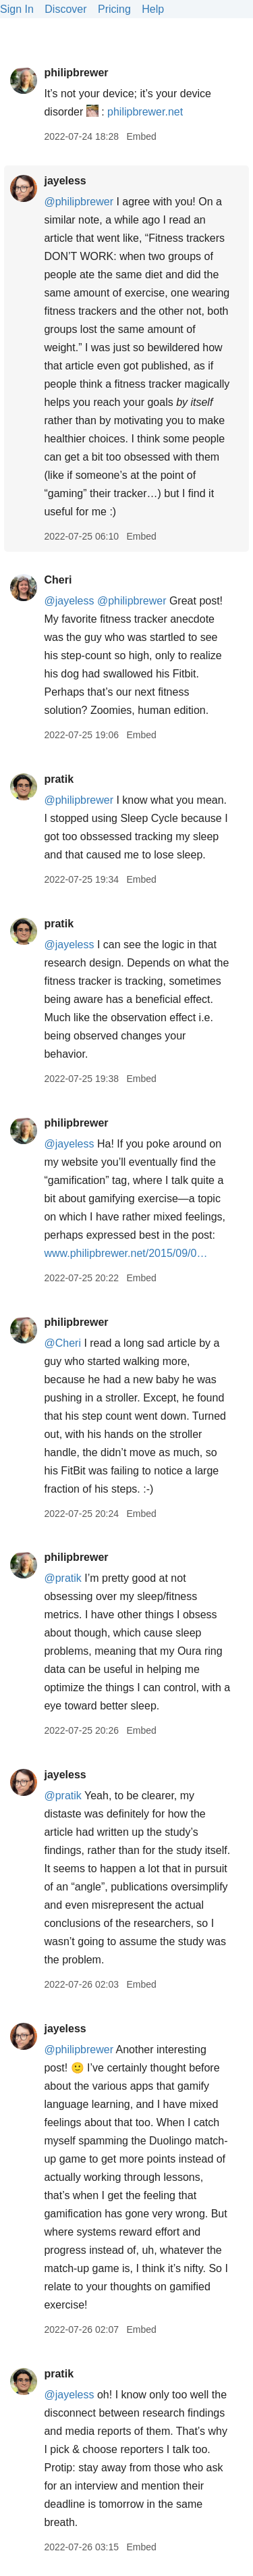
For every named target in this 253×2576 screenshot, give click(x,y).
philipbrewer (76, 72)
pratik (59, 779)
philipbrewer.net (145, 112)
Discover (65, 9)
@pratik (62, 1578)
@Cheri (62, 1343)
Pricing (114, 9)
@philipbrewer (78, 201)
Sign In (17, 9)
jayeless (65, 180)
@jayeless (69, 601)
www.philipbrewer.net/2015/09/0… (125, 1253)
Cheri (58, 580)
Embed (141, 136)
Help (153, 9)
